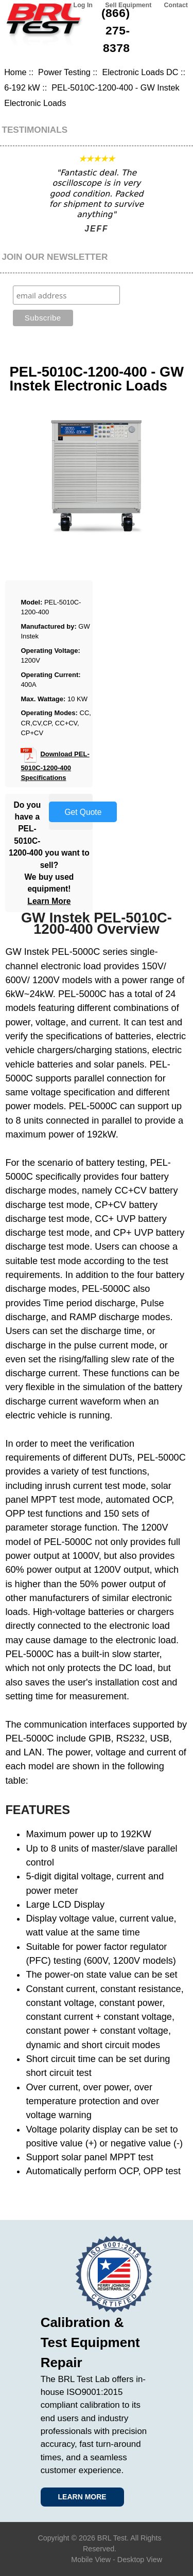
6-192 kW (22, 87)
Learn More (49, 901)
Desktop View (139, 2559)
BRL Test (112, 2538)
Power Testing (64, 72)
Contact (176, 5)
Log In (83, 5)
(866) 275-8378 (115, 30)
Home (15, 72)
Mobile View (91, 2559)
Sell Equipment (128, 5)
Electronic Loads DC (140, 72)
